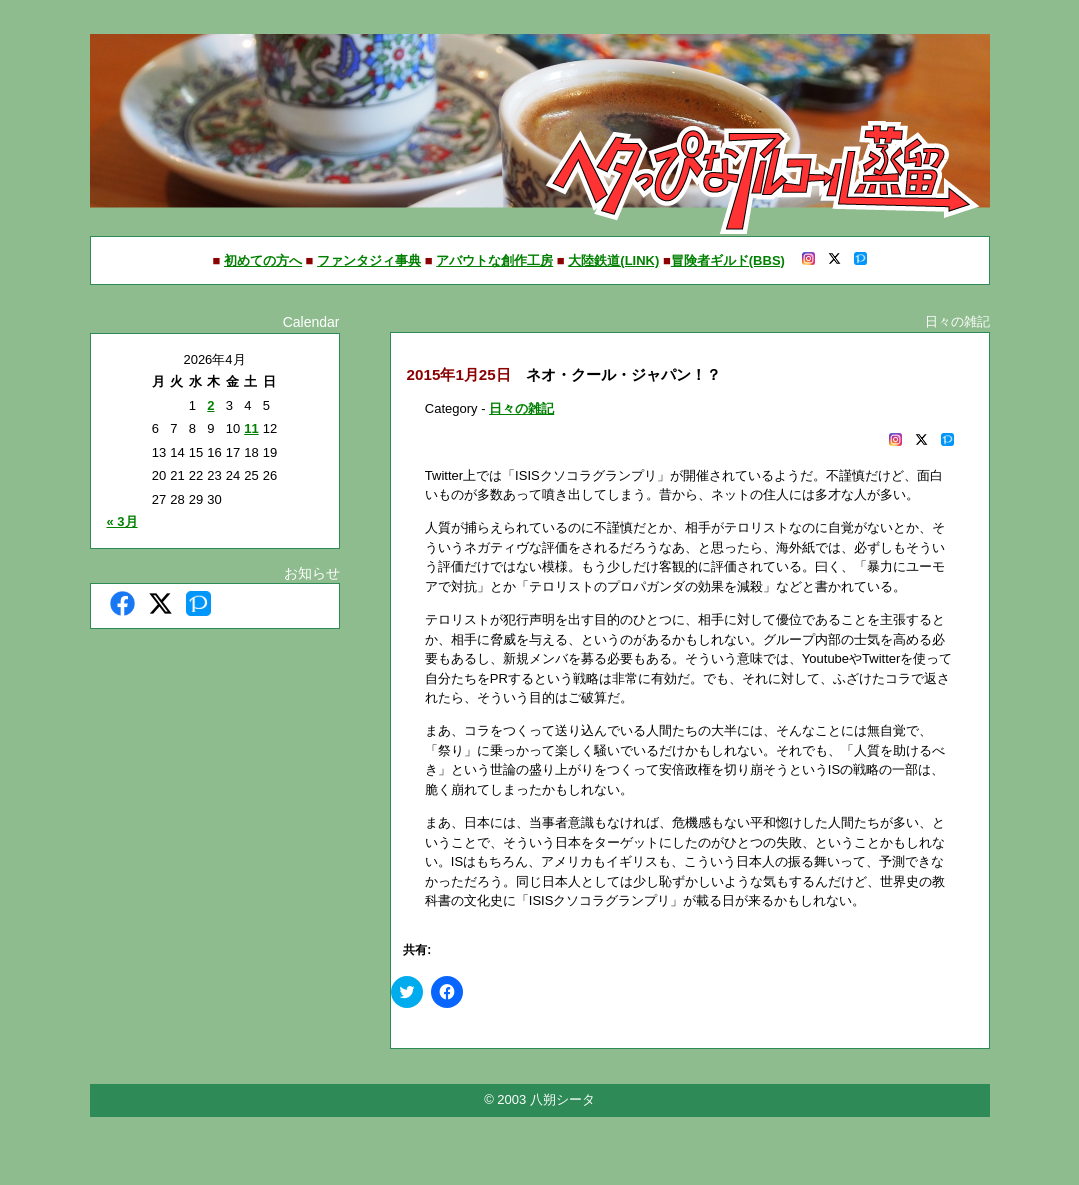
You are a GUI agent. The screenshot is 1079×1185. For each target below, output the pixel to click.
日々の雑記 (521, 408)
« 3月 (122, 521)
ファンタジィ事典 (369, 260)
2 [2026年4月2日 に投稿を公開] (210, 405)
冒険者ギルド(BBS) (728, 260)
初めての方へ (263, 260)
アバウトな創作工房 (494, 260)
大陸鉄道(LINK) (613, 260)
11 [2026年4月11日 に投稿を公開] (251, 428)
